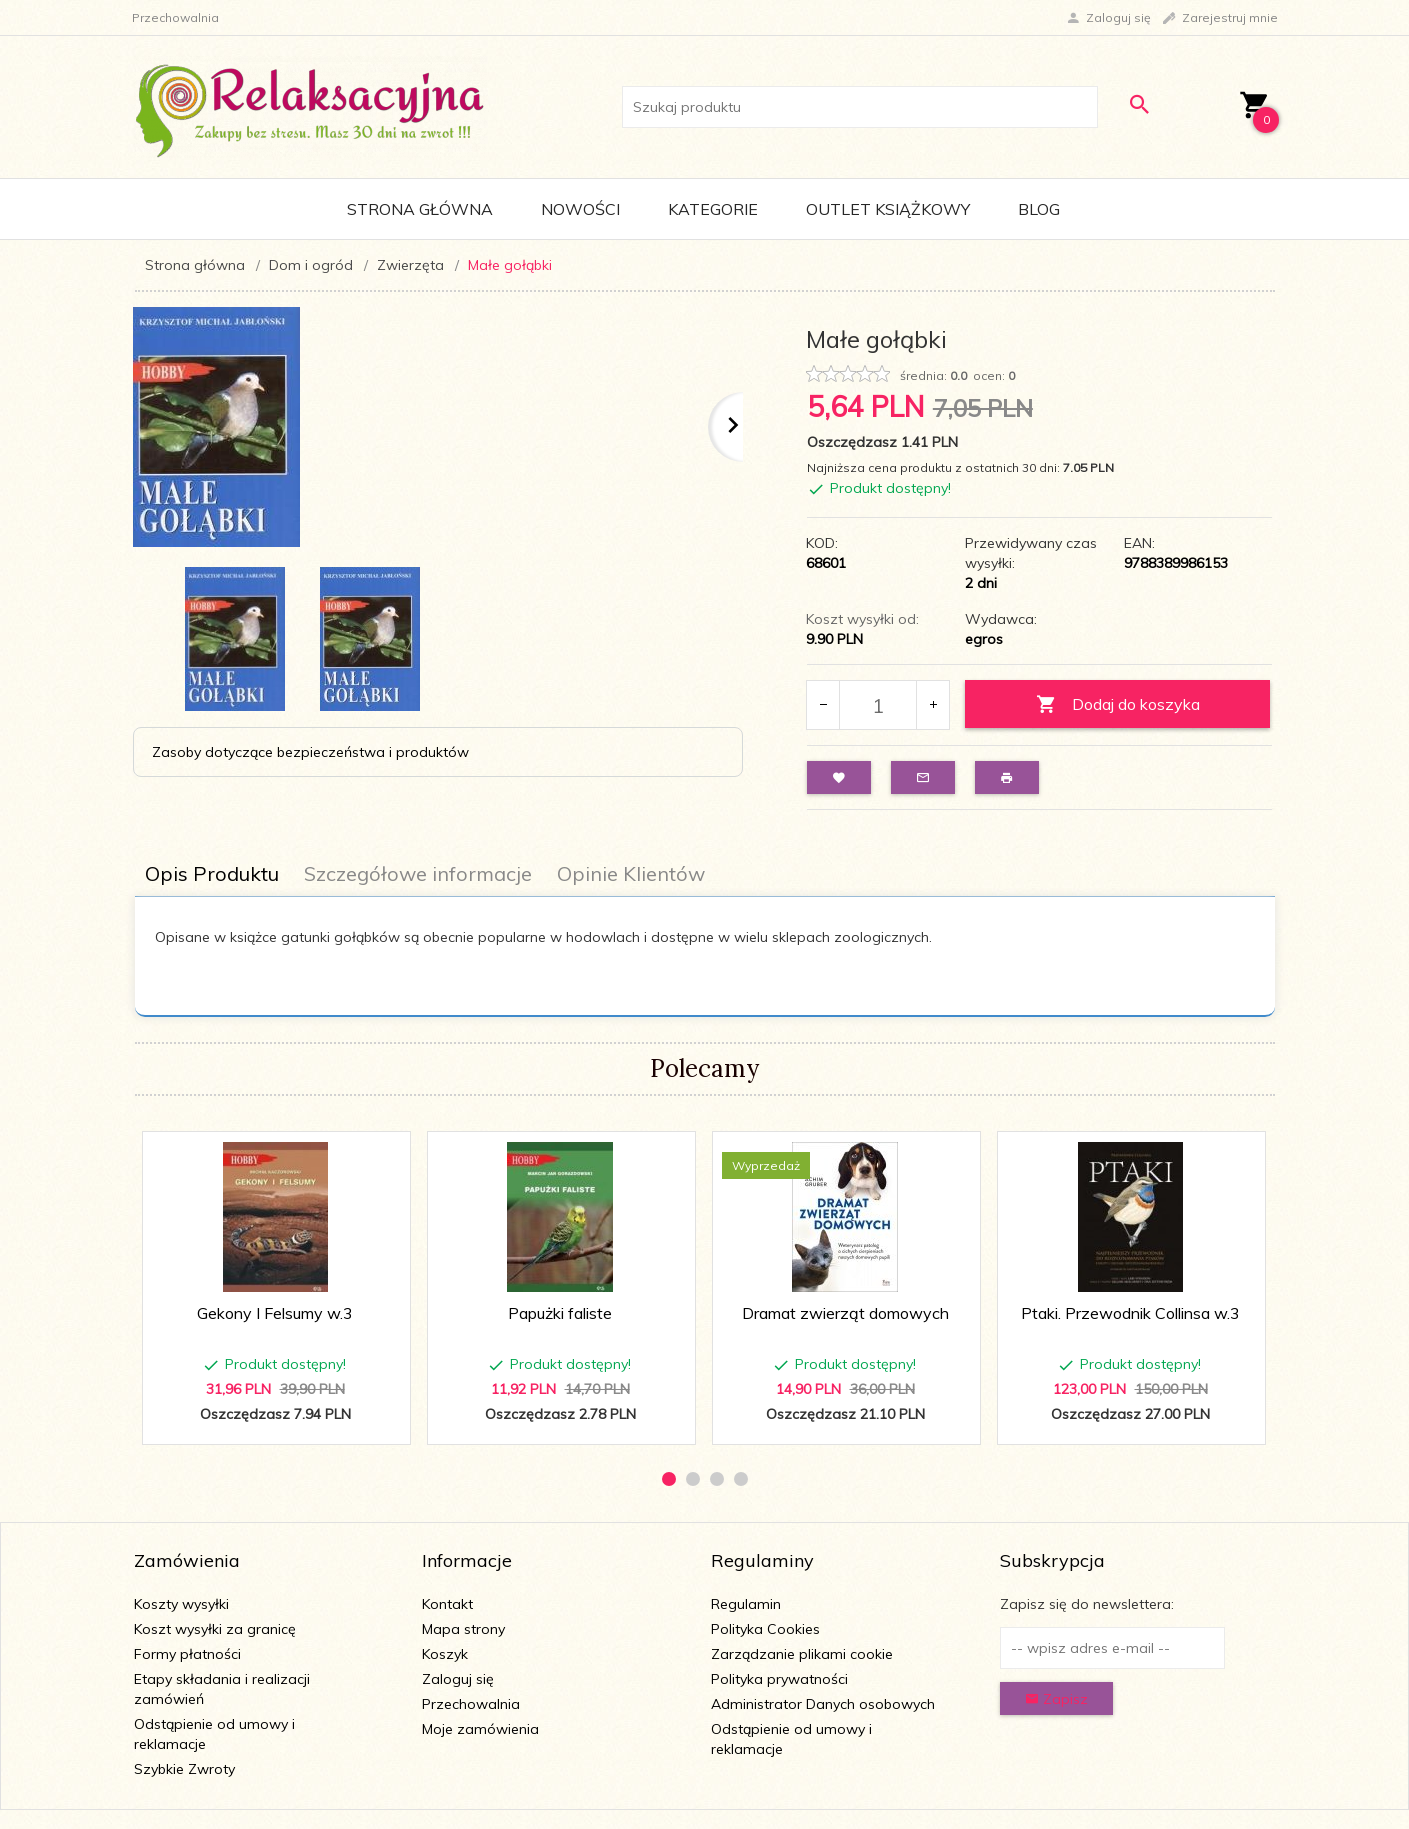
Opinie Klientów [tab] (631, 873)
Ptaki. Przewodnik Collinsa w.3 (1130, 1313)
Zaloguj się (458, 1679)
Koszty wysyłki (181, 1604)
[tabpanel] (705, 956)
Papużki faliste (560, 1313)
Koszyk (445, 1654)
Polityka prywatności (779, 1679)
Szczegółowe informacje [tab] (418, 873)
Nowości (580, 209)
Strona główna (420, 209)
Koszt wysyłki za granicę (215, 1629)
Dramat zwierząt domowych (845, 1313)
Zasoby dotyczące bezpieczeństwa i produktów (310, 752)
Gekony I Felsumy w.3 (275, 1313)
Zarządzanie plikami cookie (802, 1654)
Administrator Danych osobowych (823, 1704)
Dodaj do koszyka (1118, 704)
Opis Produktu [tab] (212, 873)
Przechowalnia (471, 1704)
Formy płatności (187, 1654)
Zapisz (1056, 1699)
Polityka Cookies (765, 1629)
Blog (1039, 209)
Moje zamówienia (480, 1729)
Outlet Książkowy (888, 209)
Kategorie (713, 209)
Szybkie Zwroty (184, 1769)
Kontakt (447, 1604)
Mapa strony (463, 1629)
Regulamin (746, 1604)
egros (984, 639)
